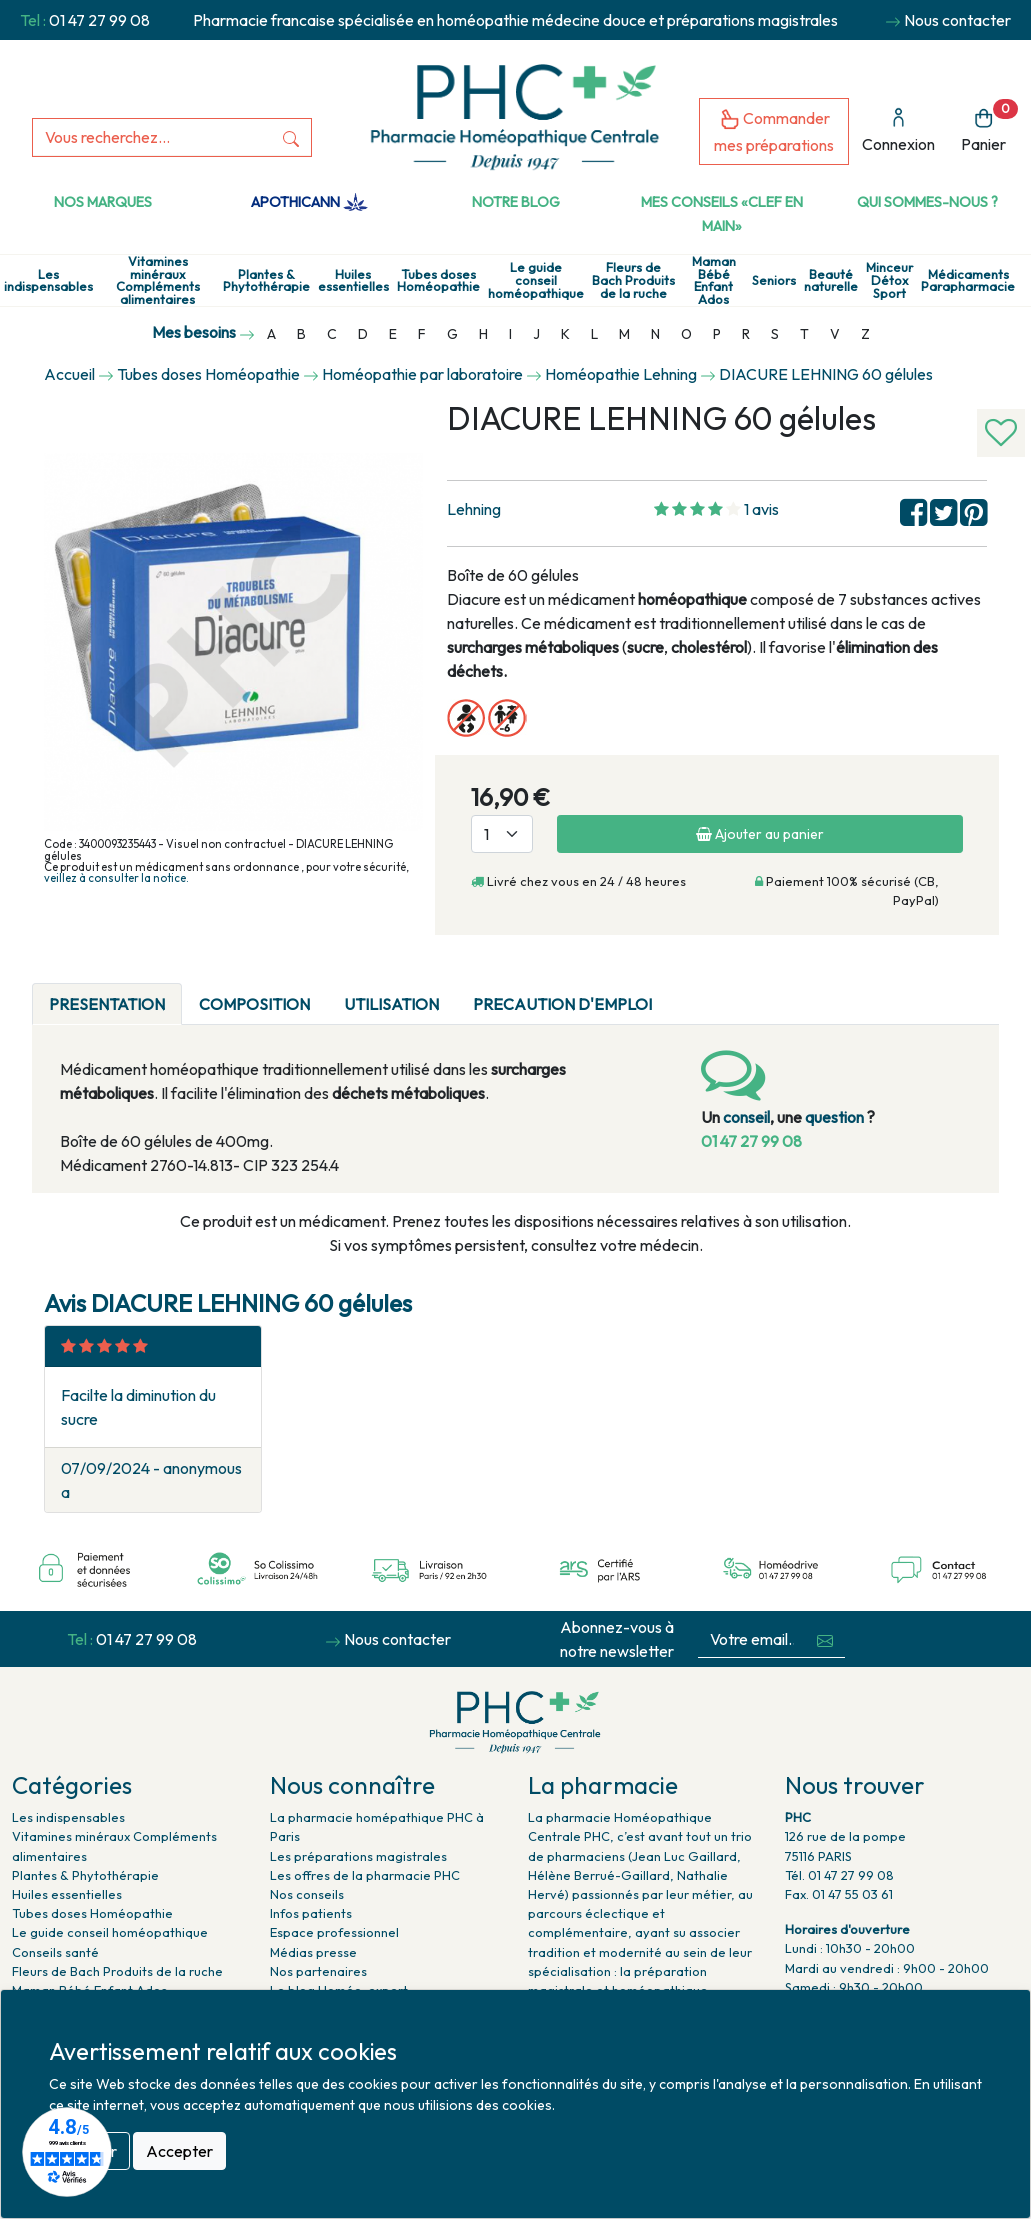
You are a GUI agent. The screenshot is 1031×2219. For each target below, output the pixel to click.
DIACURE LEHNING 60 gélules (826, 374)
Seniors (774, 280)
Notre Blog (516, 202)
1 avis (761, 509)
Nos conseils (307, 1894)
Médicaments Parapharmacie (968, 281)
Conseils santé (55, 1952)
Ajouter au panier (760, 834)
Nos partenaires (318, 1971)
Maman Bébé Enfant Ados (714, 280)
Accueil (69, 374)
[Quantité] (502, 834)
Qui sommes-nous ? (927, 202)
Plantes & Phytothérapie (266, 281)
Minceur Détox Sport (889, 280)
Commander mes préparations (774, 131)
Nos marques (103, 202)
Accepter (179, 2151)
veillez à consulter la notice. (116, 878)
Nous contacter (957, 20)
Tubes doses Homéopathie (438, 281)
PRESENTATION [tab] (107, 1004)
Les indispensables (48, 281)
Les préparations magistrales (358, 1856)
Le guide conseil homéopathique (536, 280)
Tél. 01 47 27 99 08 (839, 1875)
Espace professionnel (334, 1932)
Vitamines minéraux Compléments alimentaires (158, 280)
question (834, 1117)
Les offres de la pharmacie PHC (365, 1875)
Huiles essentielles (353, 281)
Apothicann (309, 202)
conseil (746, 1117)
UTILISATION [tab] (391, 1004)
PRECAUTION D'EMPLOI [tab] (562, 1004)
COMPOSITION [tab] (254, 1004)
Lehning (474, 509)
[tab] (686, 992)
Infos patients (311, 1913)
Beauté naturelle (831, 281)
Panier (989, 126)
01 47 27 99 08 (99, 20)
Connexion (898, 130)
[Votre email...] (752, 1639)
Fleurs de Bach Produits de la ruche (633, 280)
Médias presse (313, 1952)
